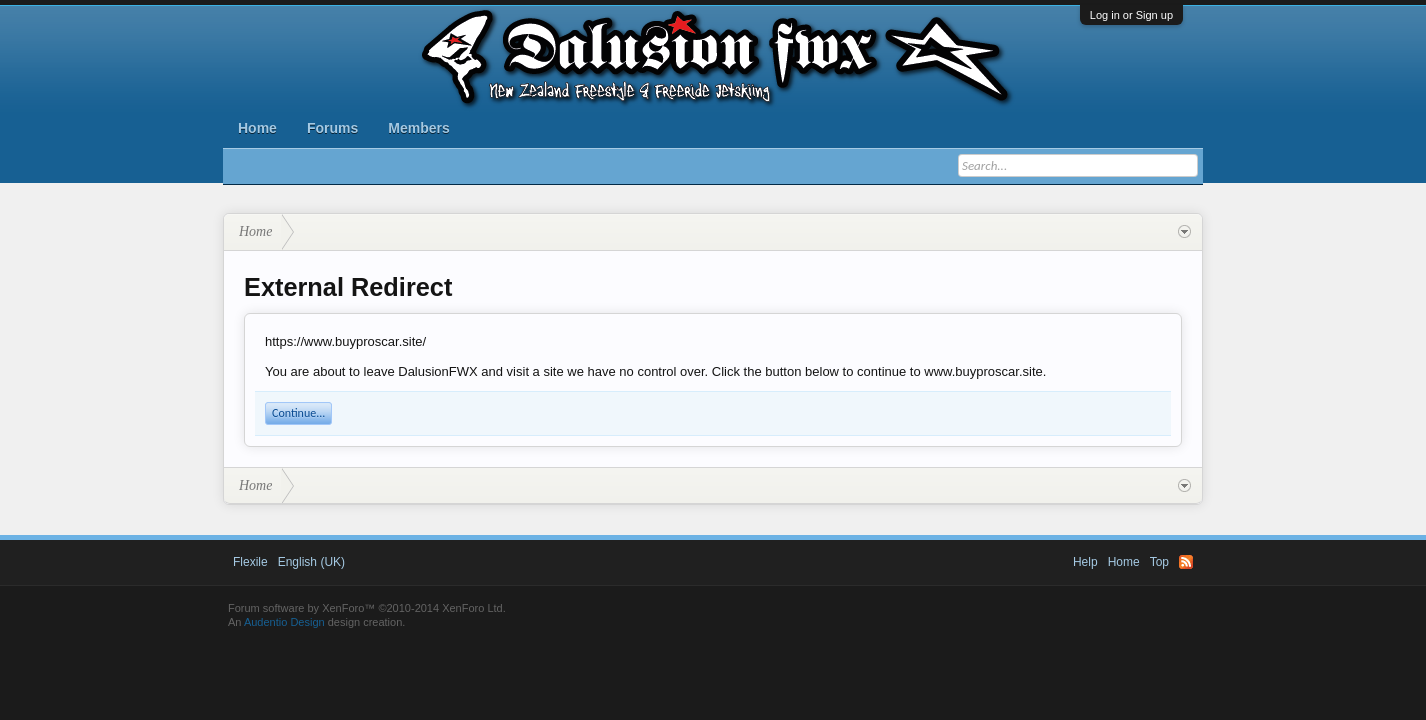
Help (1085, 562)
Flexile (250, 562)
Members (418, 128)
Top (1159, 562)
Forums (332, 128)
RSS (1186, 562)
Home (257, 128)
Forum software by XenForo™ (367, 608)
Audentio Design (284, 622)
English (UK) (311, 562)
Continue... (298, 413)
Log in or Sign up (1131, 15)
